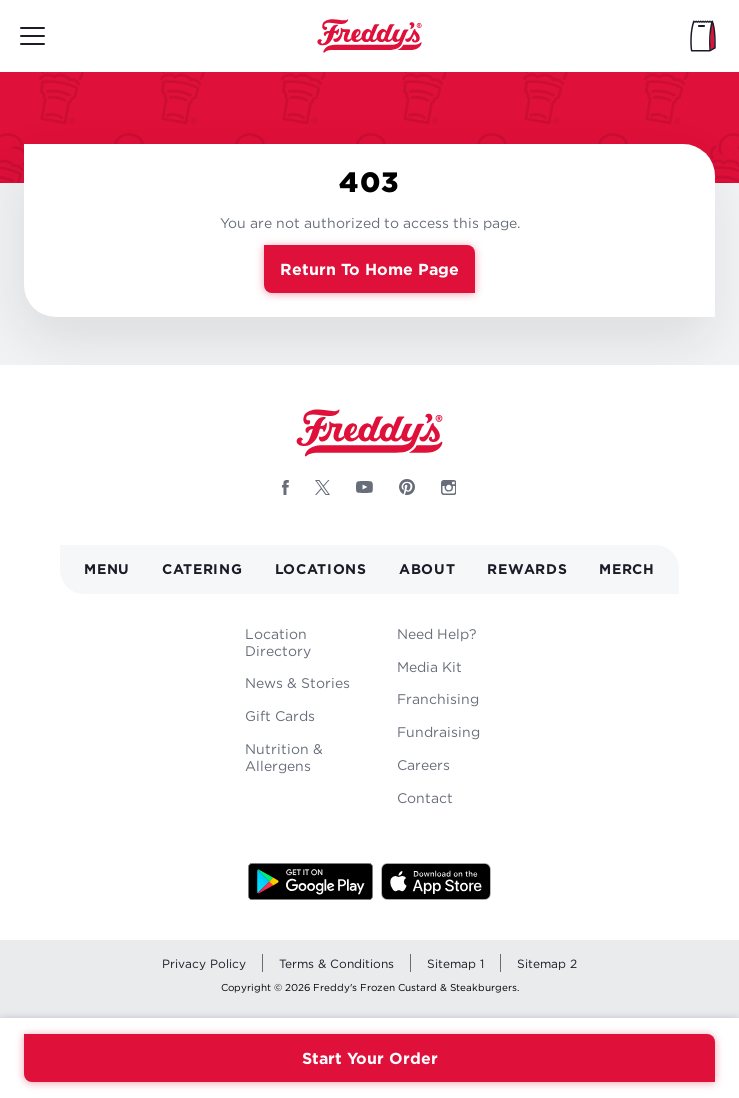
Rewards (527, 568)
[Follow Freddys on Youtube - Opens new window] (364, 487)
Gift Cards (280, 715)
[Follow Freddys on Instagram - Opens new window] (449, 487)
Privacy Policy (204, 963)
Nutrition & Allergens (284, 757)
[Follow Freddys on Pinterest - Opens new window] (407, 487)
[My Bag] (703, 36)
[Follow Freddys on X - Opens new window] (322, 487)
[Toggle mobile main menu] (32, 36)
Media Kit (429, 666)
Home (370, 36)
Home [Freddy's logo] (370, 433)
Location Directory (278, 642)
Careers (423, 764)
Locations (321, 568)
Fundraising (438, 731)
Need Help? (437, 633)
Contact (425, 797)
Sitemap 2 (547, 963)
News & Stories (297, 682)
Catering (202, 568)
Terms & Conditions (336, 963)
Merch (627, 568)
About (427, 568)
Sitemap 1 (455, 963)
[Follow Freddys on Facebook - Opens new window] (285, 487)
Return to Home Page (369, 269)
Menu (107, 568)
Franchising (438, 698)
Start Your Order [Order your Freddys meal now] (370, 1058)
